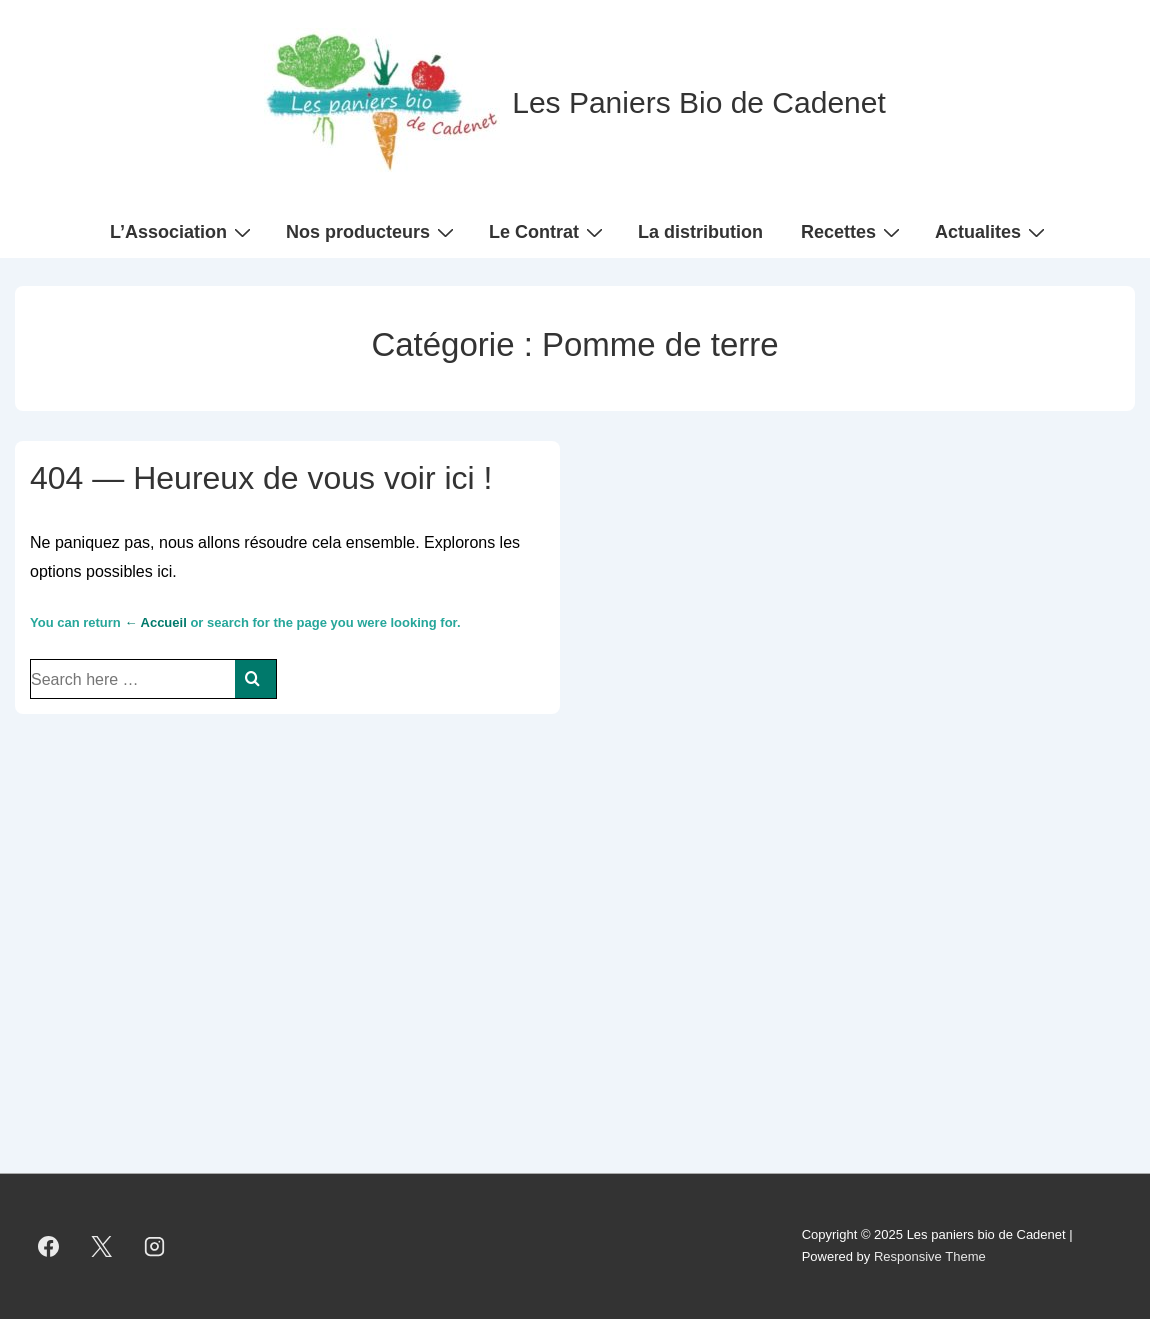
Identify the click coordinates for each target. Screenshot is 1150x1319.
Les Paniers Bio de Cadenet (699, 102)
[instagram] (155, 1246)
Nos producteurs (372, 231)
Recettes (853, 231)
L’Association (183, 231)
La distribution (700, 232)
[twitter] (102, 1246)
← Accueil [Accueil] (155, 622)
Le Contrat (548, 231)
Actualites (992, 231)
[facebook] (49, 1246)
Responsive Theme (930, 1256)
